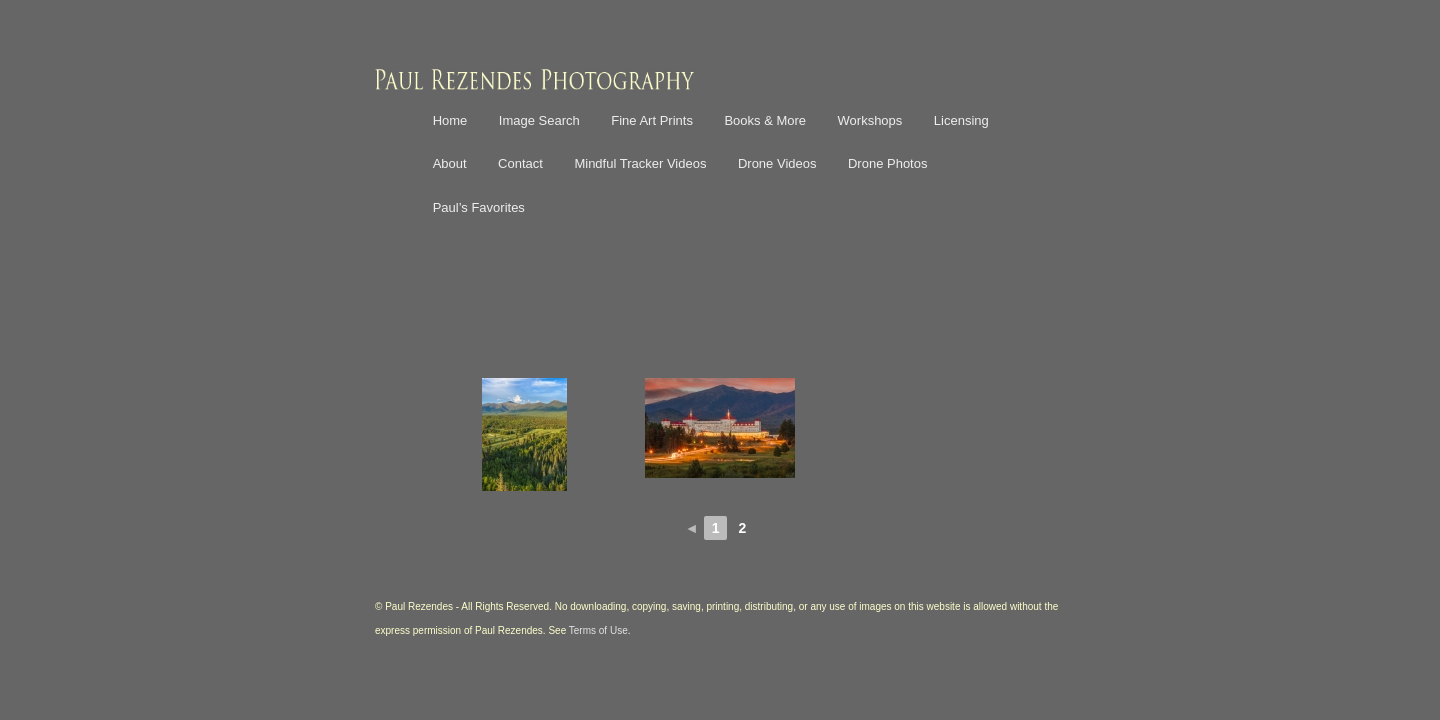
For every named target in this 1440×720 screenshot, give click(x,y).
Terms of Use (598, 630)
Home (450, 120)
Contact (520, 163)
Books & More (765, 120)
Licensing (961, 120)
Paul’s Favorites (479, 207)
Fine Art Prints (652, 120)
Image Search (539, 120)
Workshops (870, 120)
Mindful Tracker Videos (640, 163)
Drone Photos (888, 163)
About (450, 163)
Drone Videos (777, 163)
